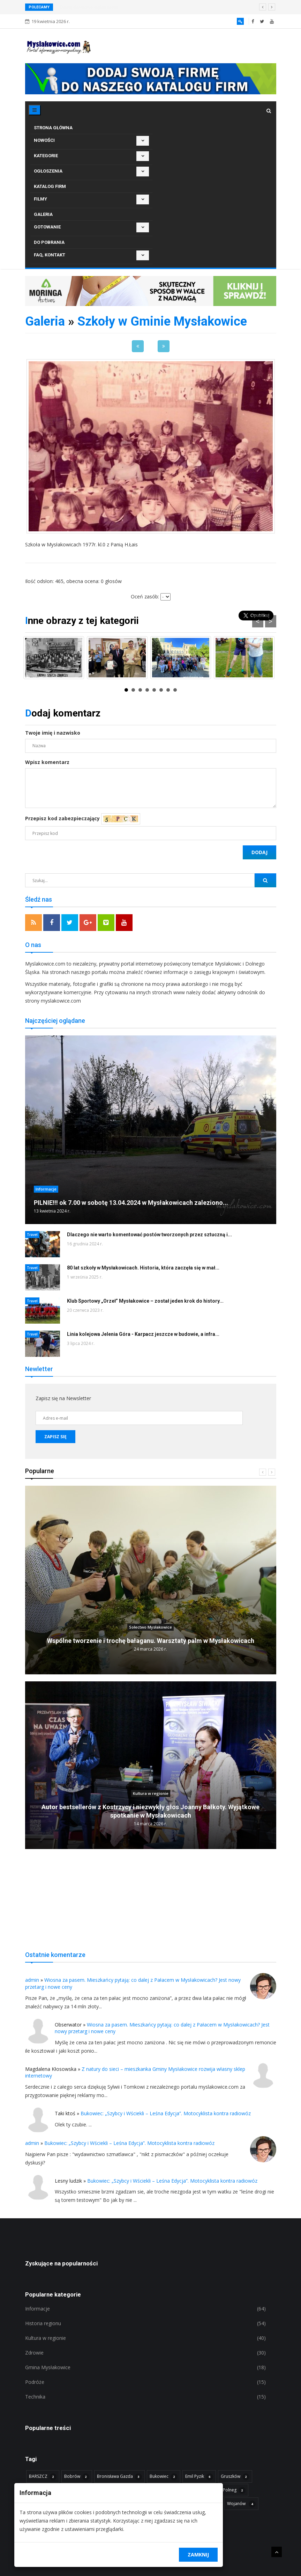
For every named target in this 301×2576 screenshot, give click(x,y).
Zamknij (198, 2554)
